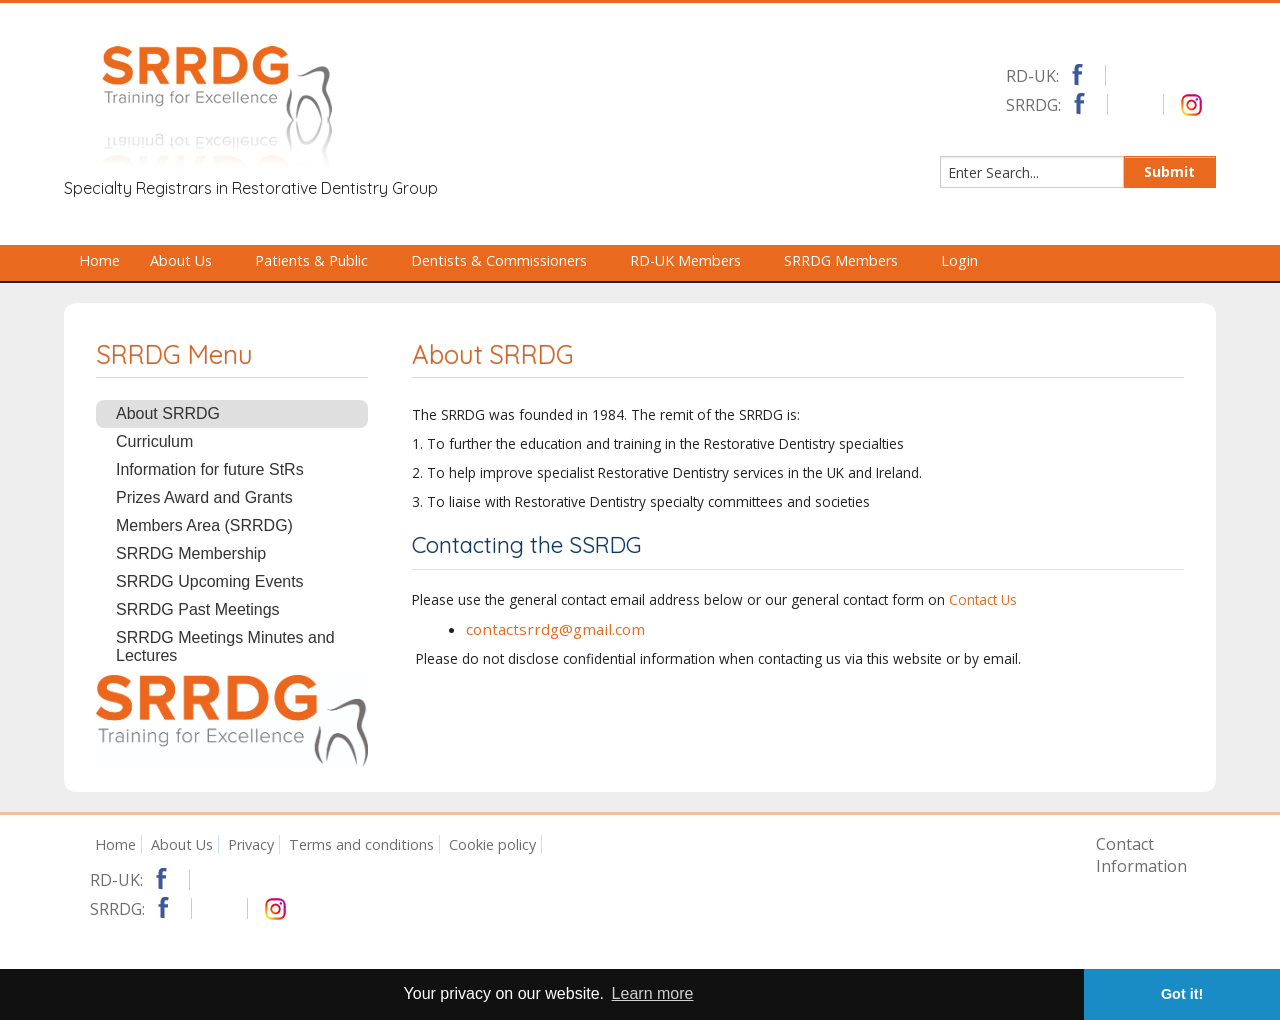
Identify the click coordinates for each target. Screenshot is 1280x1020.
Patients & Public (320, 260)
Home (99, 260)
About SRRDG (168, 413)
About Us (190, 260)
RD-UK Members (694, 260)
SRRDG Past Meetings (198, 609)
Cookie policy (492, 844)
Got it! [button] (1182, 994)
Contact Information (1141, 855)
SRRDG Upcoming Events (210, 581)
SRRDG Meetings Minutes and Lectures (225, 646)
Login (959, 260)
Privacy (251, 844)
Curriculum (154, 441)
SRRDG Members (850, 260)
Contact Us (983, 599)
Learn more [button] (653, 993)
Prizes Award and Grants (204, 497)
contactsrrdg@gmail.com (555, 629)
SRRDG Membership (191, 553)
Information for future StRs (210, 469)
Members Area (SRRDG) (204, 525)
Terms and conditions (361, 844)
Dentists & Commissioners (508, 260)
